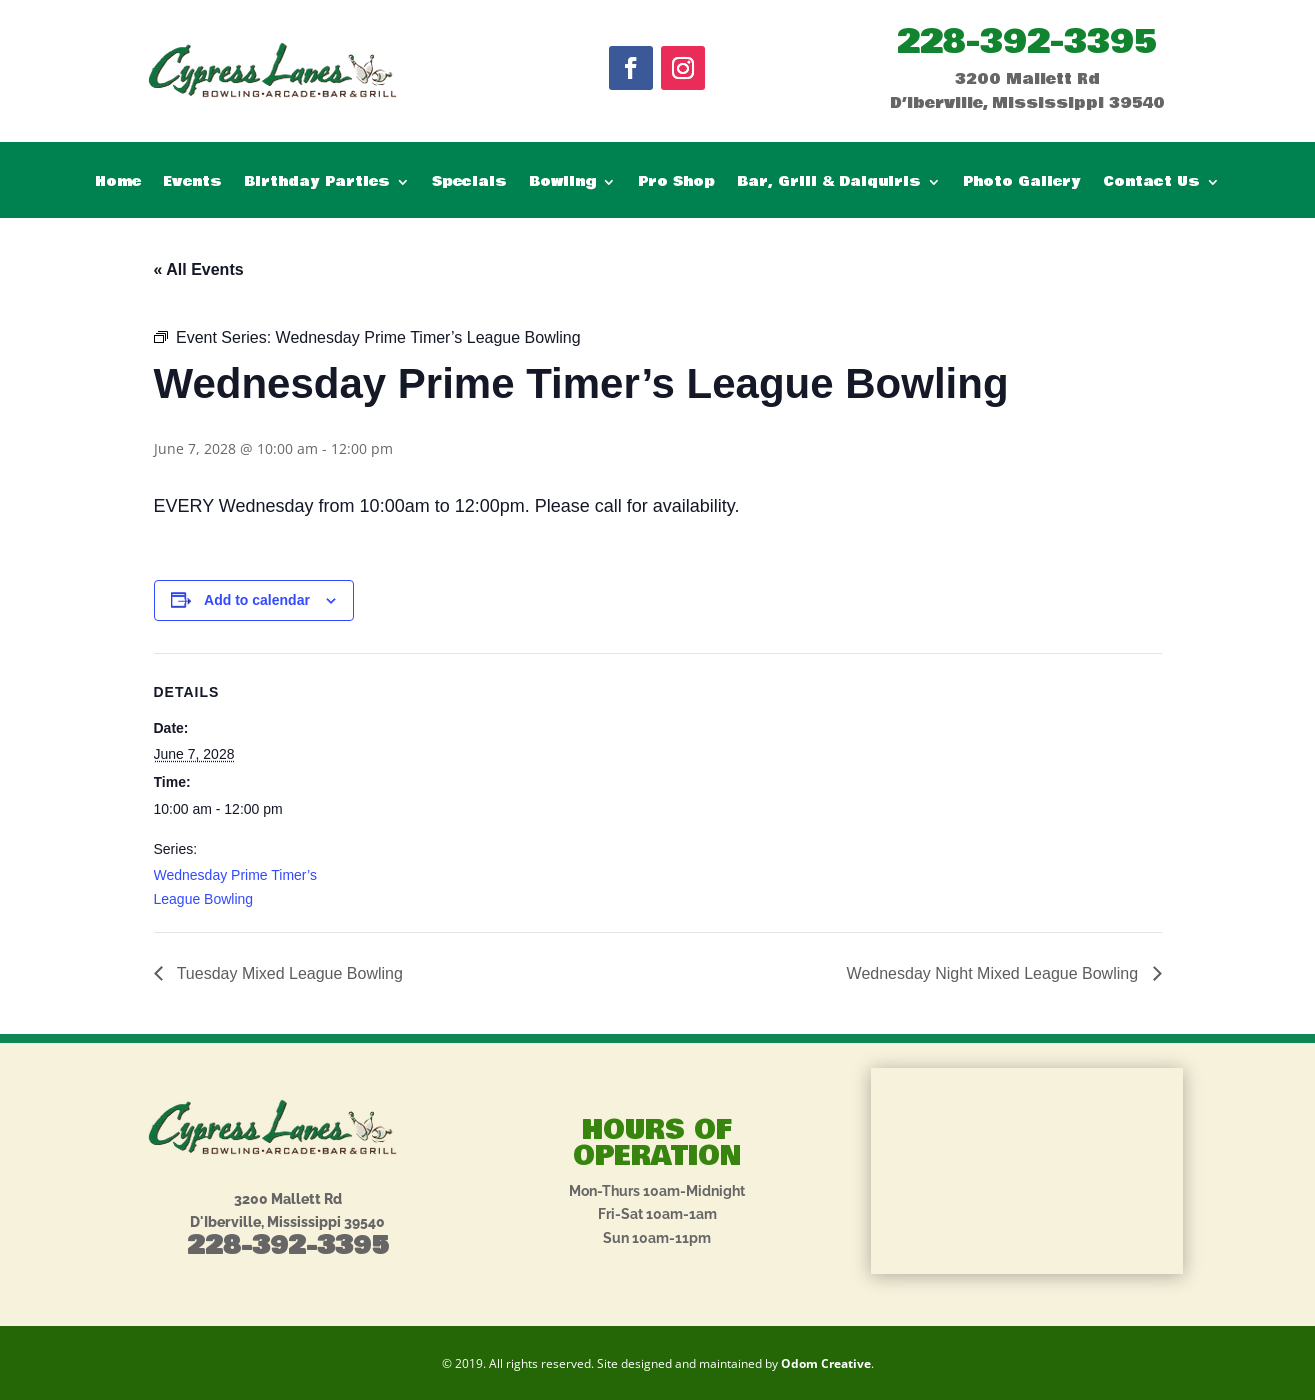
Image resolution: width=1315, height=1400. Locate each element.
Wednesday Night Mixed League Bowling (995, 973)
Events (192, 183)
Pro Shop (676, 183)
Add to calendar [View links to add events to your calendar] (257, 600)
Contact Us (1151, 183)
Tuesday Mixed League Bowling (288, 973)
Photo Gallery (1022, 183)
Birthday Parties (317, 183)
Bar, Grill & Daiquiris (829, 183)
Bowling (562, 183)
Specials (469, 183)
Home (118, 183)
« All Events (199, 269)
